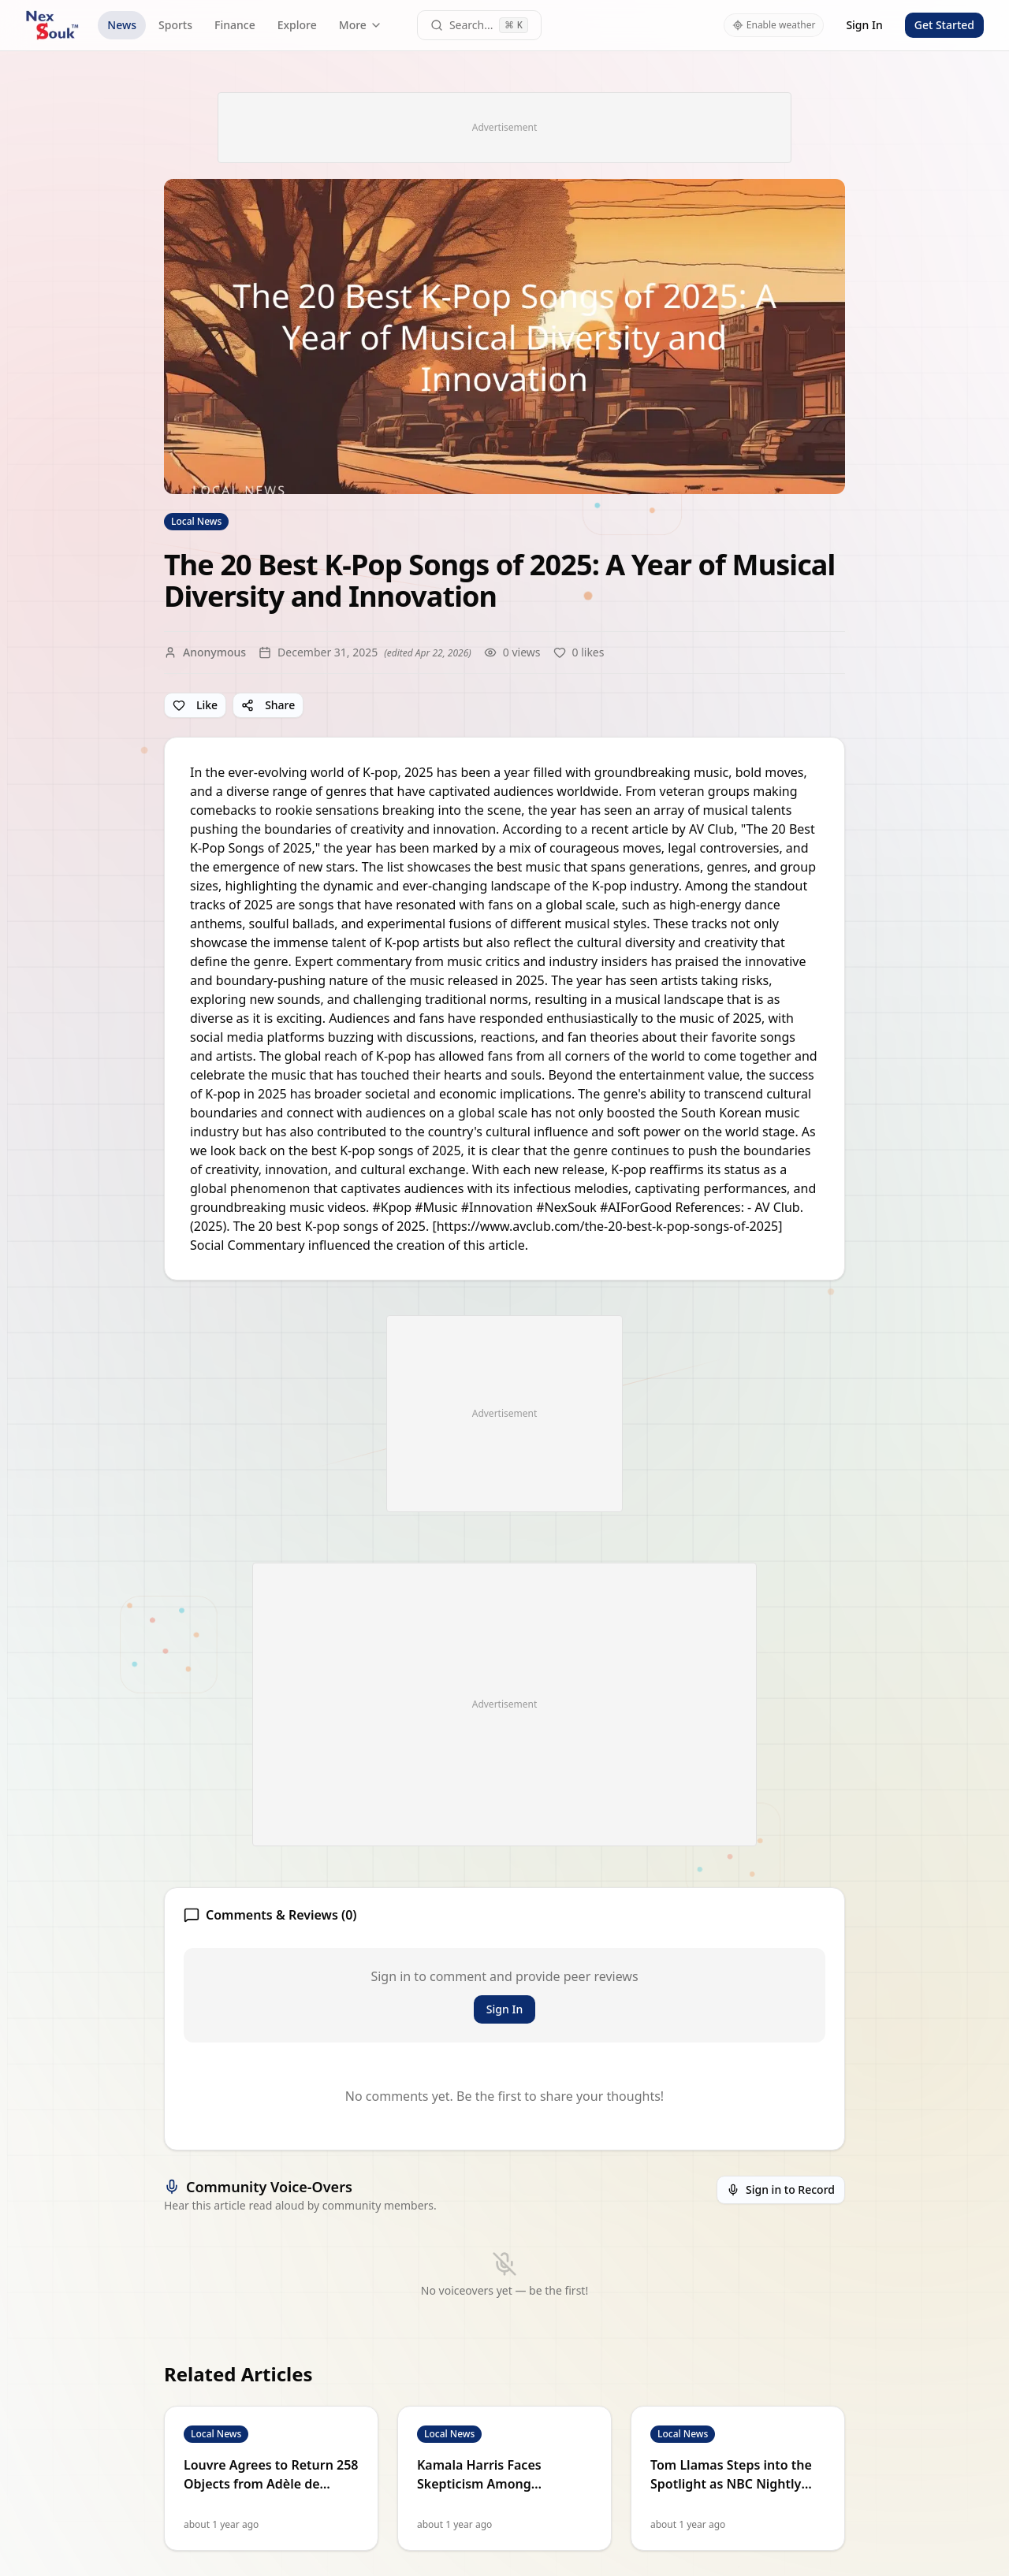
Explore (297, 24)
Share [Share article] (268, 704)
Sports (175, 24)
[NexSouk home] (52, 25)
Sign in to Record (781, 2189)
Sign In (864, 24)
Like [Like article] (195, 704)
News (121, 24)
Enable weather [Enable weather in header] (774, 25)
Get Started (944, 24)
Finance (234, 24)
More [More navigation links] (360, 24)
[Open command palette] (479, 25)
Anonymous (214, 652)
